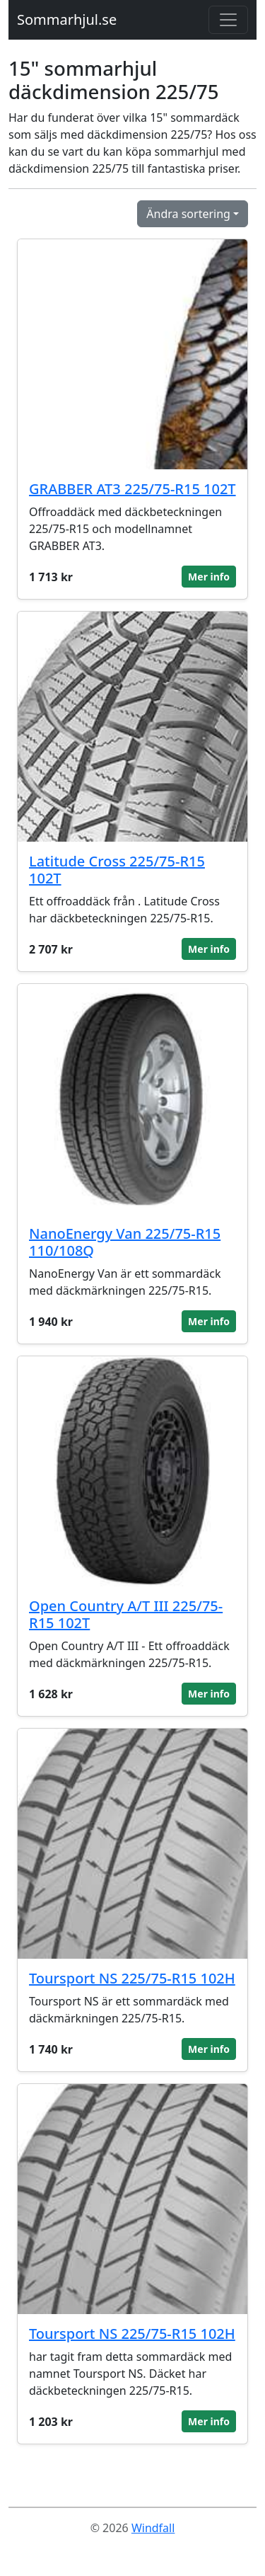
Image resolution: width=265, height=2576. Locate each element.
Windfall (153, 2528)
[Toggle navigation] (228, 20)
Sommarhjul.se (67, 19)
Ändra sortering (188, 214)
